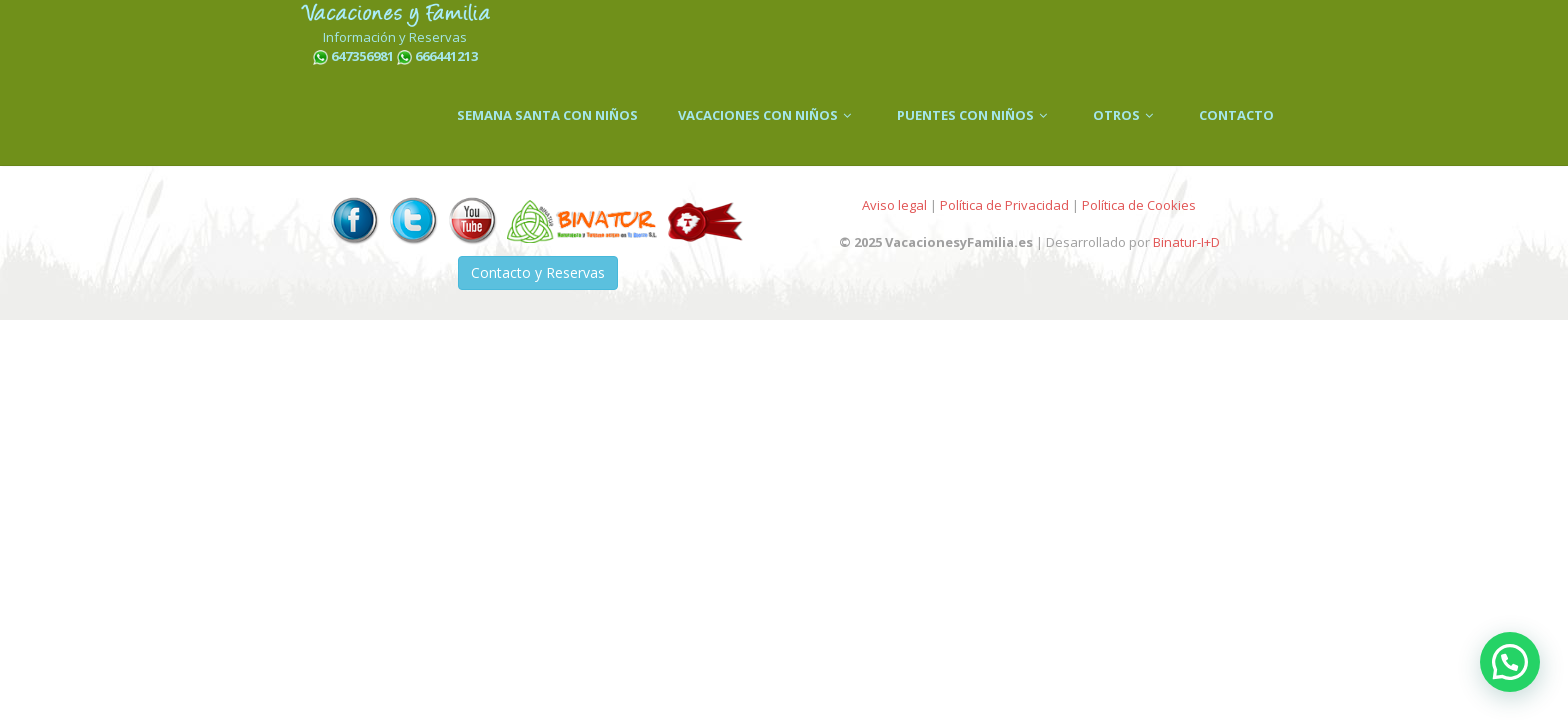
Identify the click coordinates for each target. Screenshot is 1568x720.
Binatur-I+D (1186, 242)
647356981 (362, 56)
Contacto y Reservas (538, 272)
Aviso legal (894, 205)
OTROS (1126, 115)
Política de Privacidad (1004, 205)
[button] (1510, 662)
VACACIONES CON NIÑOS (767, 115)
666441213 (446, 56)
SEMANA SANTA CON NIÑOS (547, 115)
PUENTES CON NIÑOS (975, 115)
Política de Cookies (1139, 205)
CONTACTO (1236, 115)
